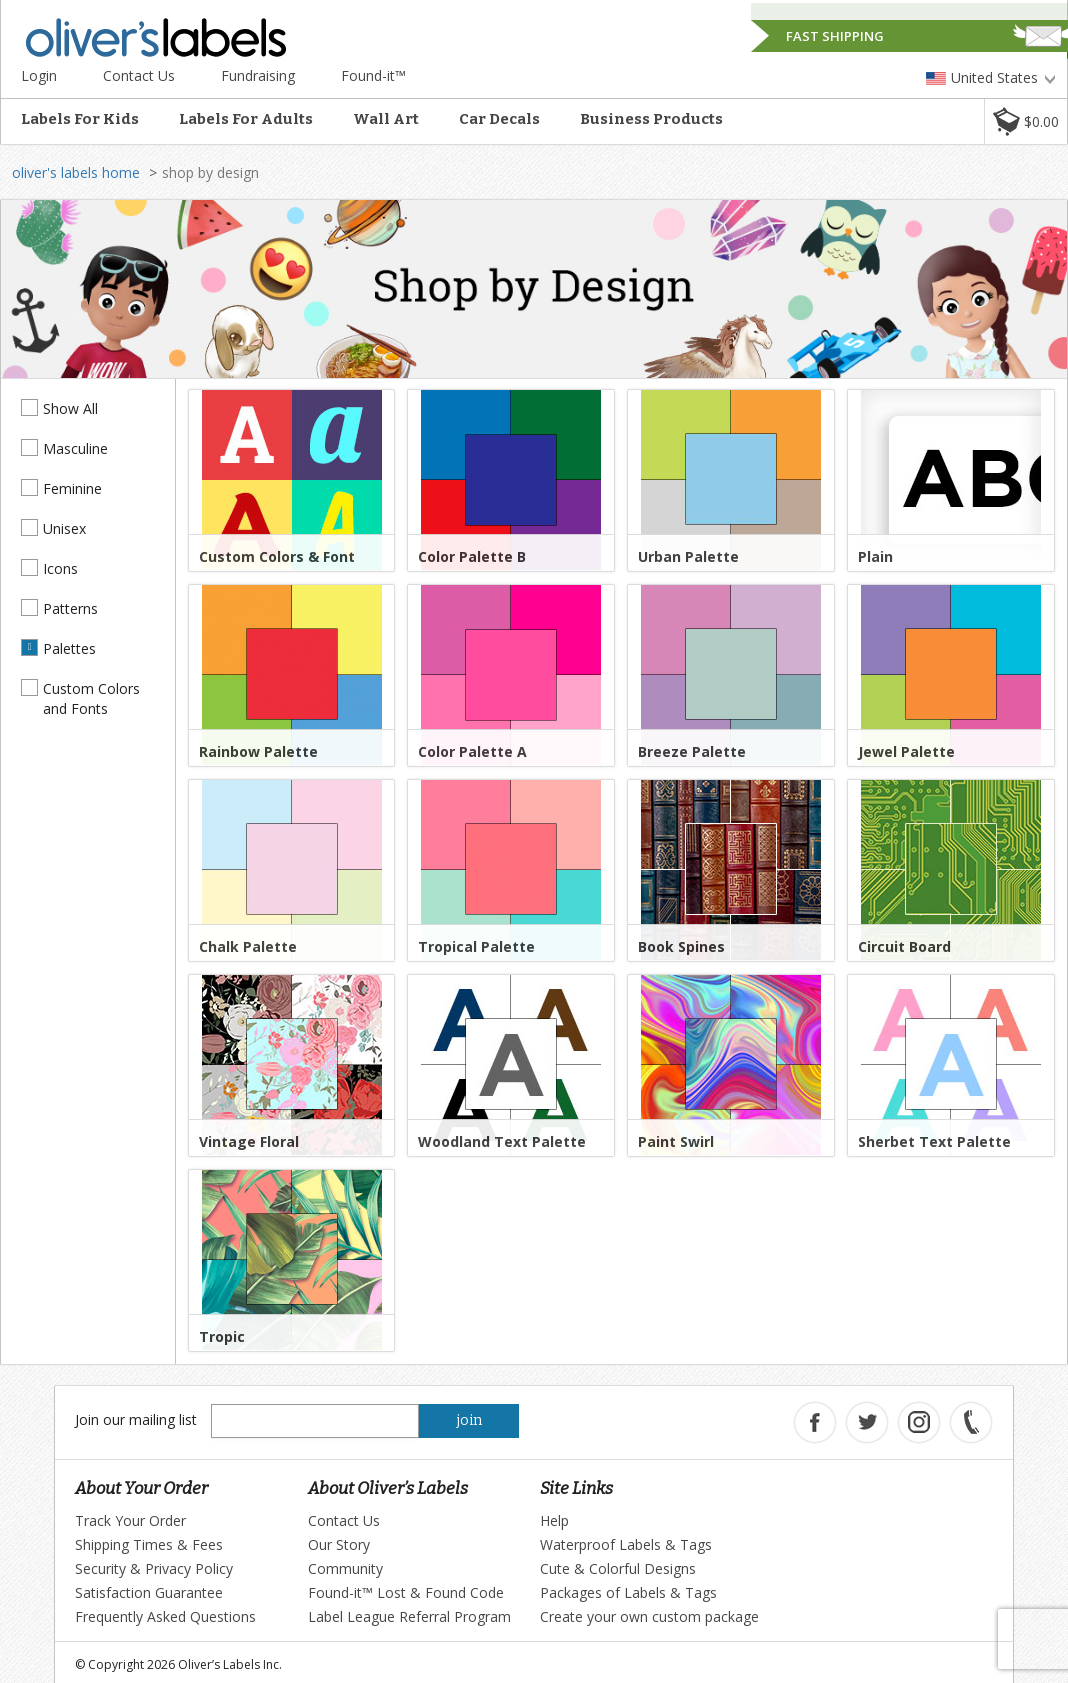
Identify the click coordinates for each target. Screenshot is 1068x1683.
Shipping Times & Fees (149, 1544)
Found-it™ (373, 75)
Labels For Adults (246, 119)
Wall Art (386, 119)
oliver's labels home (76, 172)
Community (345, 1568)
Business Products (651, 119)
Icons (60, 568)
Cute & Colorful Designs (618, 1568)
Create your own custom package (649, 1616)
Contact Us (139, 75)
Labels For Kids (80, 119)
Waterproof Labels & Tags (626, 1544)
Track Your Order (130, 1520)
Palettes (69, 648)
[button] (1025, 121)
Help (554, 1520)
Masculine (75, 448)
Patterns (70, 608)
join (469, 1420)
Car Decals (499, 119)
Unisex (64, 528)
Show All (70, 408)
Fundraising (258, 75)
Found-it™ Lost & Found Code (406, 1592)
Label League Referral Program (409, 1616)
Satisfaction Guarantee (149, 1592)
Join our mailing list (136, 1419)
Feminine (72, 488)
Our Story (339, 1544)
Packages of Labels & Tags (628, 1592)
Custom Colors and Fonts (91, 698)
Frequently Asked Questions (165, 1616)
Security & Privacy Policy (154, 1568)
